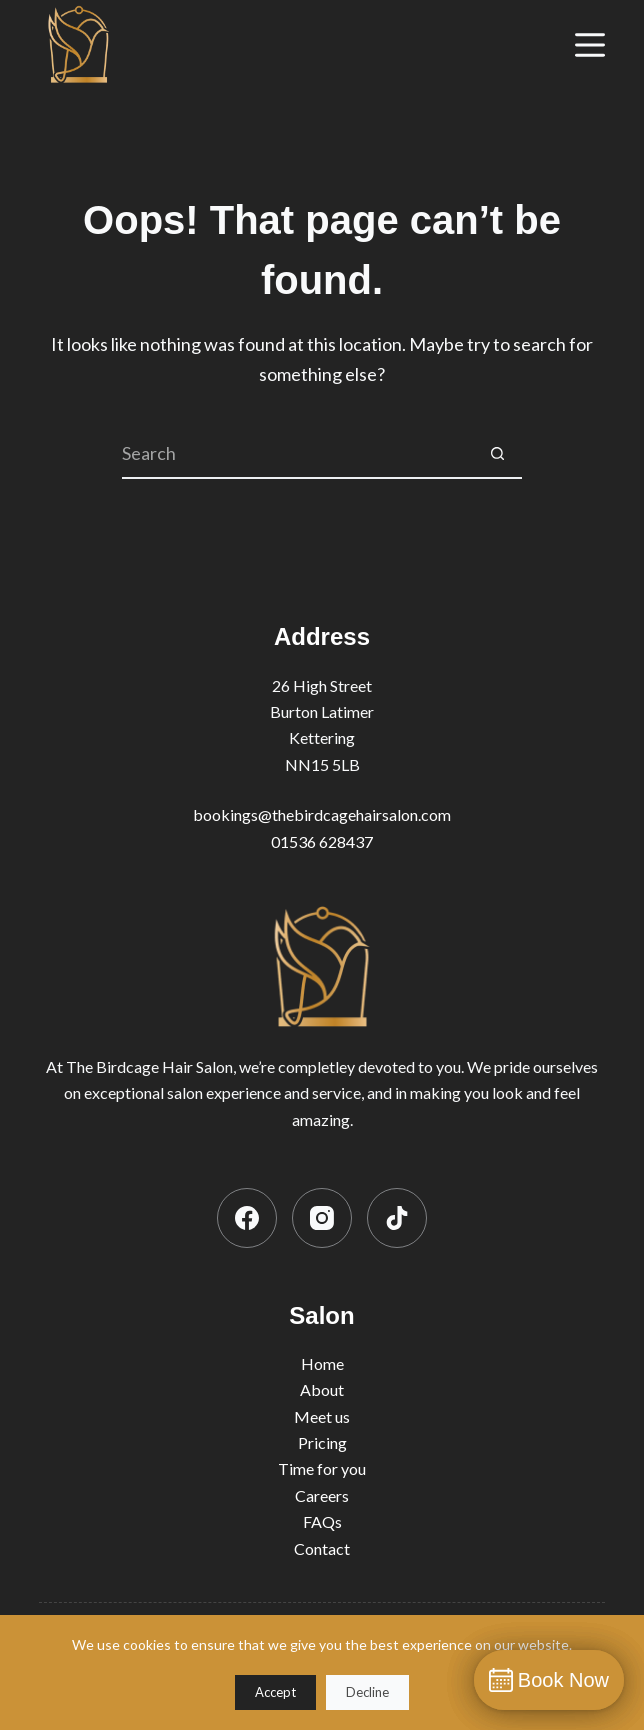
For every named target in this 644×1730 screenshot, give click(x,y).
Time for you (322, 1468)
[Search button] (497, 454)
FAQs (322, 1521)
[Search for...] (297, 454)
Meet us (322, 1416)
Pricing (322, 1442)
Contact (322, 1548)
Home (322, 1363)
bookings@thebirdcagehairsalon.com (322, 814)
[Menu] (590, 45)
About (322, 1389)
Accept (275, 1692)
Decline (367, 1692)
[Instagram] (322, 1218)
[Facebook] (247, 1218)
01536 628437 (322, 841)
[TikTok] (397, 1218)
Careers (322, 1495)
